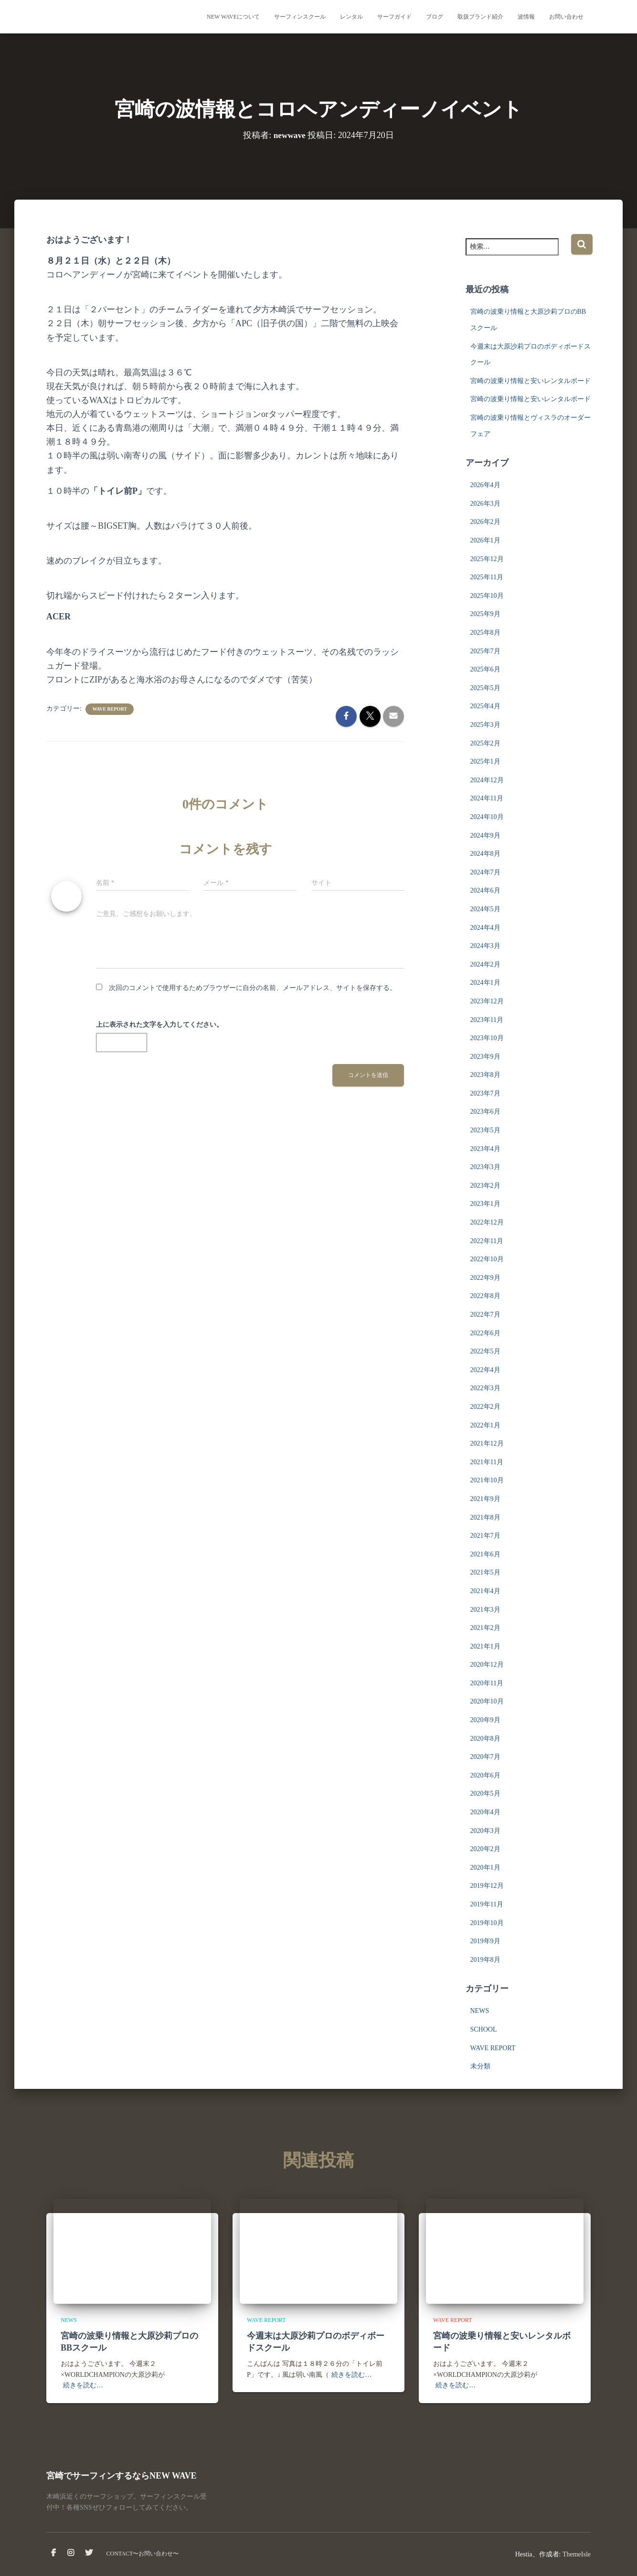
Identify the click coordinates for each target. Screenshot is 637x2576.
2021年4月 (485, 1591)
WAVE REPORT (109, 709)
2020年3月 (485, 1830)
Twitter (88, 2553)
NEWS (479, 2010)
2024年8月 (485, 853)
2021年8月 (485, 1517)
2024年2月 (485, 964)
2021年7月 (485, 1535)
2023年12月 (487, 1001)
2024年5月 (485, 909)
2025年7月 (485, 651)
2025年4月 (485, 706)
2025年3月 (485, 724)
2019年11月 (486, 1904)
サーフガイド (394, 16)
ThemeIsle (577, 2554)
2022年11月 (486, 1241)
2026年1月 (485, 540)
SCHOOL (483, 2029)
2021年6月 (485, 1554)
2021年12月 (487, 1443)
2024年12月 (487, 780)
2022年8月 (485, 1295)
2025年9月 (485, 613)
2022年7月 (485, 1314)
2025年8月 (485, 632)
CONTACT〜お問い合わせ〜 (142, 2553)
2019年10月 (487, 1923)
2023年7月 (485, 1093)
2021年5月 (485, 1572)
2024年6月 (485, 890)
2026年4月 (485, 485)
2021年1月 (485, 1646)
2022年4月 (485, 1369)
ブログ (434, 16)
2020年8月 (485, 1738)
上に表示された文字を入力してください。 (159, 1024)
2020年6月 (485, 1775)
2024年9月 (485, 835)
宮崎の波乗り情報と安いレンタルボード (530, 380)
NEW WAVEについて (233, 16)
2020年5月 (485, 1793)
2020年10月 (487, 1701)
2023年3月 (485, 1167)
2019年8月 (485, 1959)
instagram (71, 2553)
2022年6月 (485, 1333)
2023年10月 (487, 1038)
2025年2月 (485, 743)
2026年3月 (485, 503)
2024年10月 (487, 816)
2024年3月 (485, 945)
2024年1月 (485, 982)
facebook (53, 2553)
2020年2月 (485, 1848)
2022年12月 (487, 1222)
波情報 (526, 16)
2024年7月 (485, 872)
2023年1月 (485, 1203)
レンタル (351, 16)
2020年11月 (486, 1683)
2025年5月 (485, 688)
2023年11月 (486, 1019)
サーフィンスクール (300, 16)
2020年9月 (485, 1720)
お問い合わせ (566, 16)
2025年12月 (487, 559)
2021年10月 (487, 1480)
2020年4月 (485, 1812)
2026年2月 (485, 521)
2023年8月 (485, 1074)
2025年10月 (487, 595)
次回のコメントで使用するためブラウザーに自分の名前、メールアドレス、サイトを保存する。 (252, 987)
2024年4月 (485, 927)
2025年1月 (485, 761)
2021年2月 (485, 1627)
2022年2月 (485, 1406)
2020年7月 (485, 1756)
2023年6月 (485, 1111)
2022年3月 (485, 1388)
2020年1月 (485, 1867)
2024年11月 (486, 798)
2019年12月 (487, 1885)
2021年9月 (485, 1498)
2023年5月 (485, 1130)
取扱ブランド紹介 (480, 16)
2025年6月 (485, 669)
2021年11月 (486, 1462)
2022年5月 (485, 1351)
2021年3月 (485, 1609)
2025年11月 (486, 577)
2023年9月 (485, 1056)
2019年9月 (485, 1941)
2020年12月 (487, 1664)
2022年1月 (485, 1425)
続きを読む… (83, 2385)
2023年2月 (485, 1185)
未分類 (480, 2066)
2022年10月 (487, 1259)
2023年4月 (485, 1148)
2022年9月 (485, 1277)
